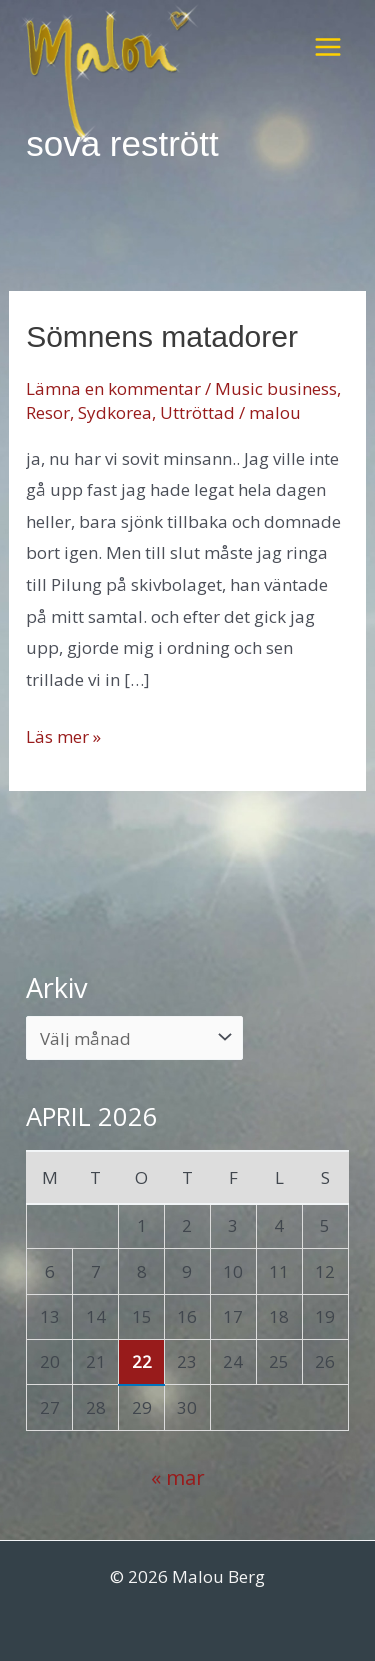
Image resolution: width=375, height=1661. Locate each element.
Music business (276, 388)
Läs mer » (63, 737)
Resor (48, 412)
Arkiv (57, 987)
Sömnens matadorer (162, 336)
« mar (178, 1477)
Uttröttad (197, 412)
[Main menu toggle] (328, 47)
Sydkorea (115, 412)
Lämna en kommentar (113, 388)
